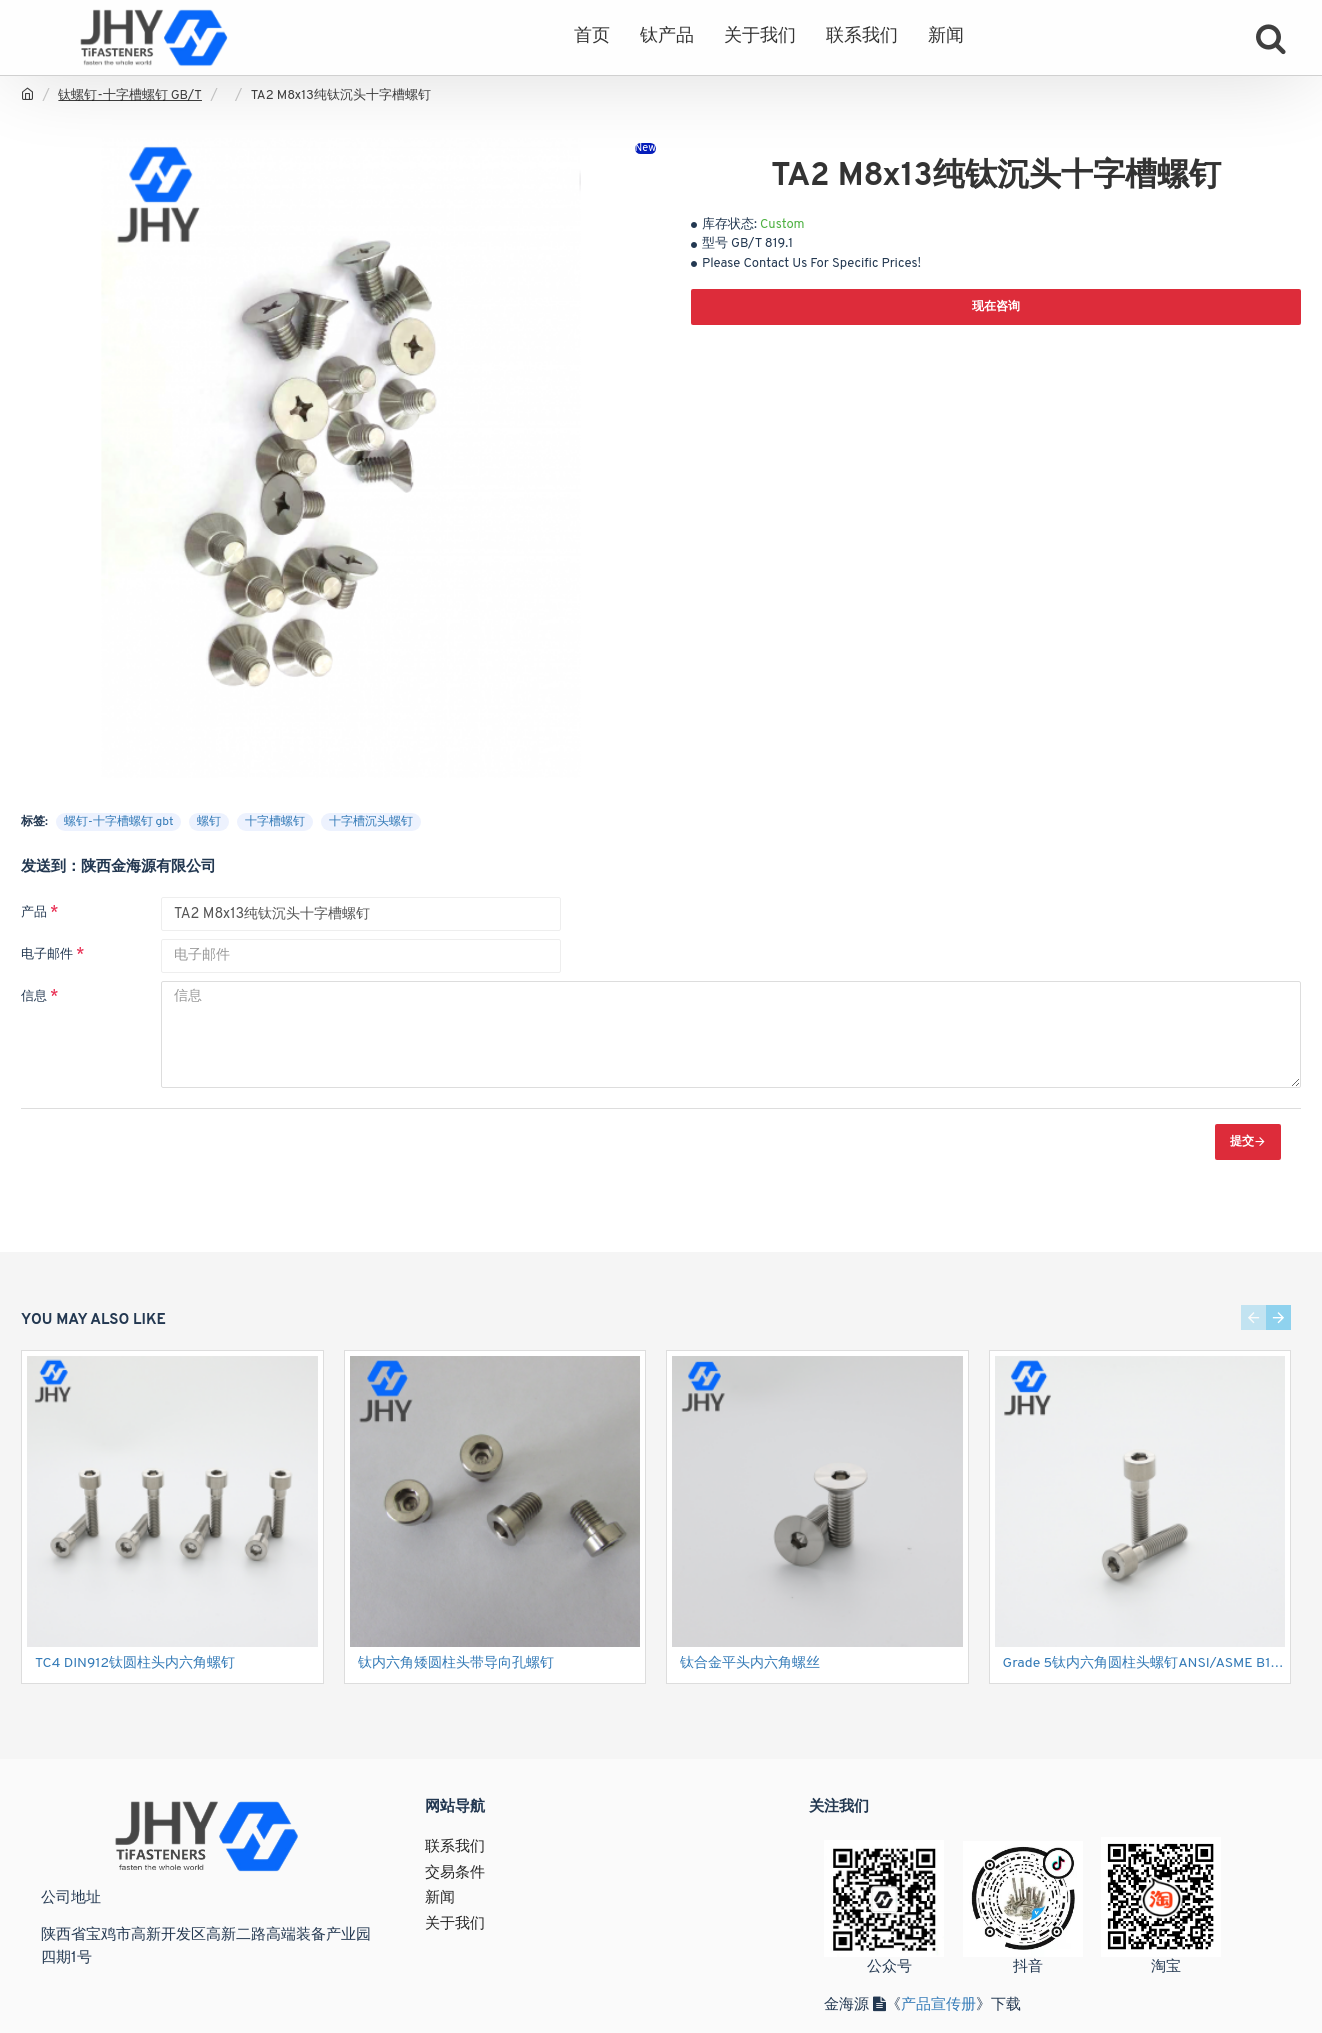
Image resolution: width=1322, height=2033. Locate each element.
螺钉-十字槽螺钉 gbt (119, 822)
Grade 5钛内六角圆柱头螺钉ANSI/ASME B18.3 (1144, 1663)
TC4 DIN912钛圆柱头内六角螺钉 (135, 1663)
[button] (1253, 1317)
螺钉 (209, 822)
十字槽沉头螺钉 (371, 822)
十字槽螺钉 (275, 822)
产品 (34, 913)
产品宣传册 (938, 2005)
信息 (34, 997)
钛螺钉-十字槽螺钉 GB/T (130, 96)
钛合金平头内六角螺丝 (750, 1663)
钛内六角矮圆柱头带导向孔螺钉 (456, 1663)
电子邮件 (47, 955)
